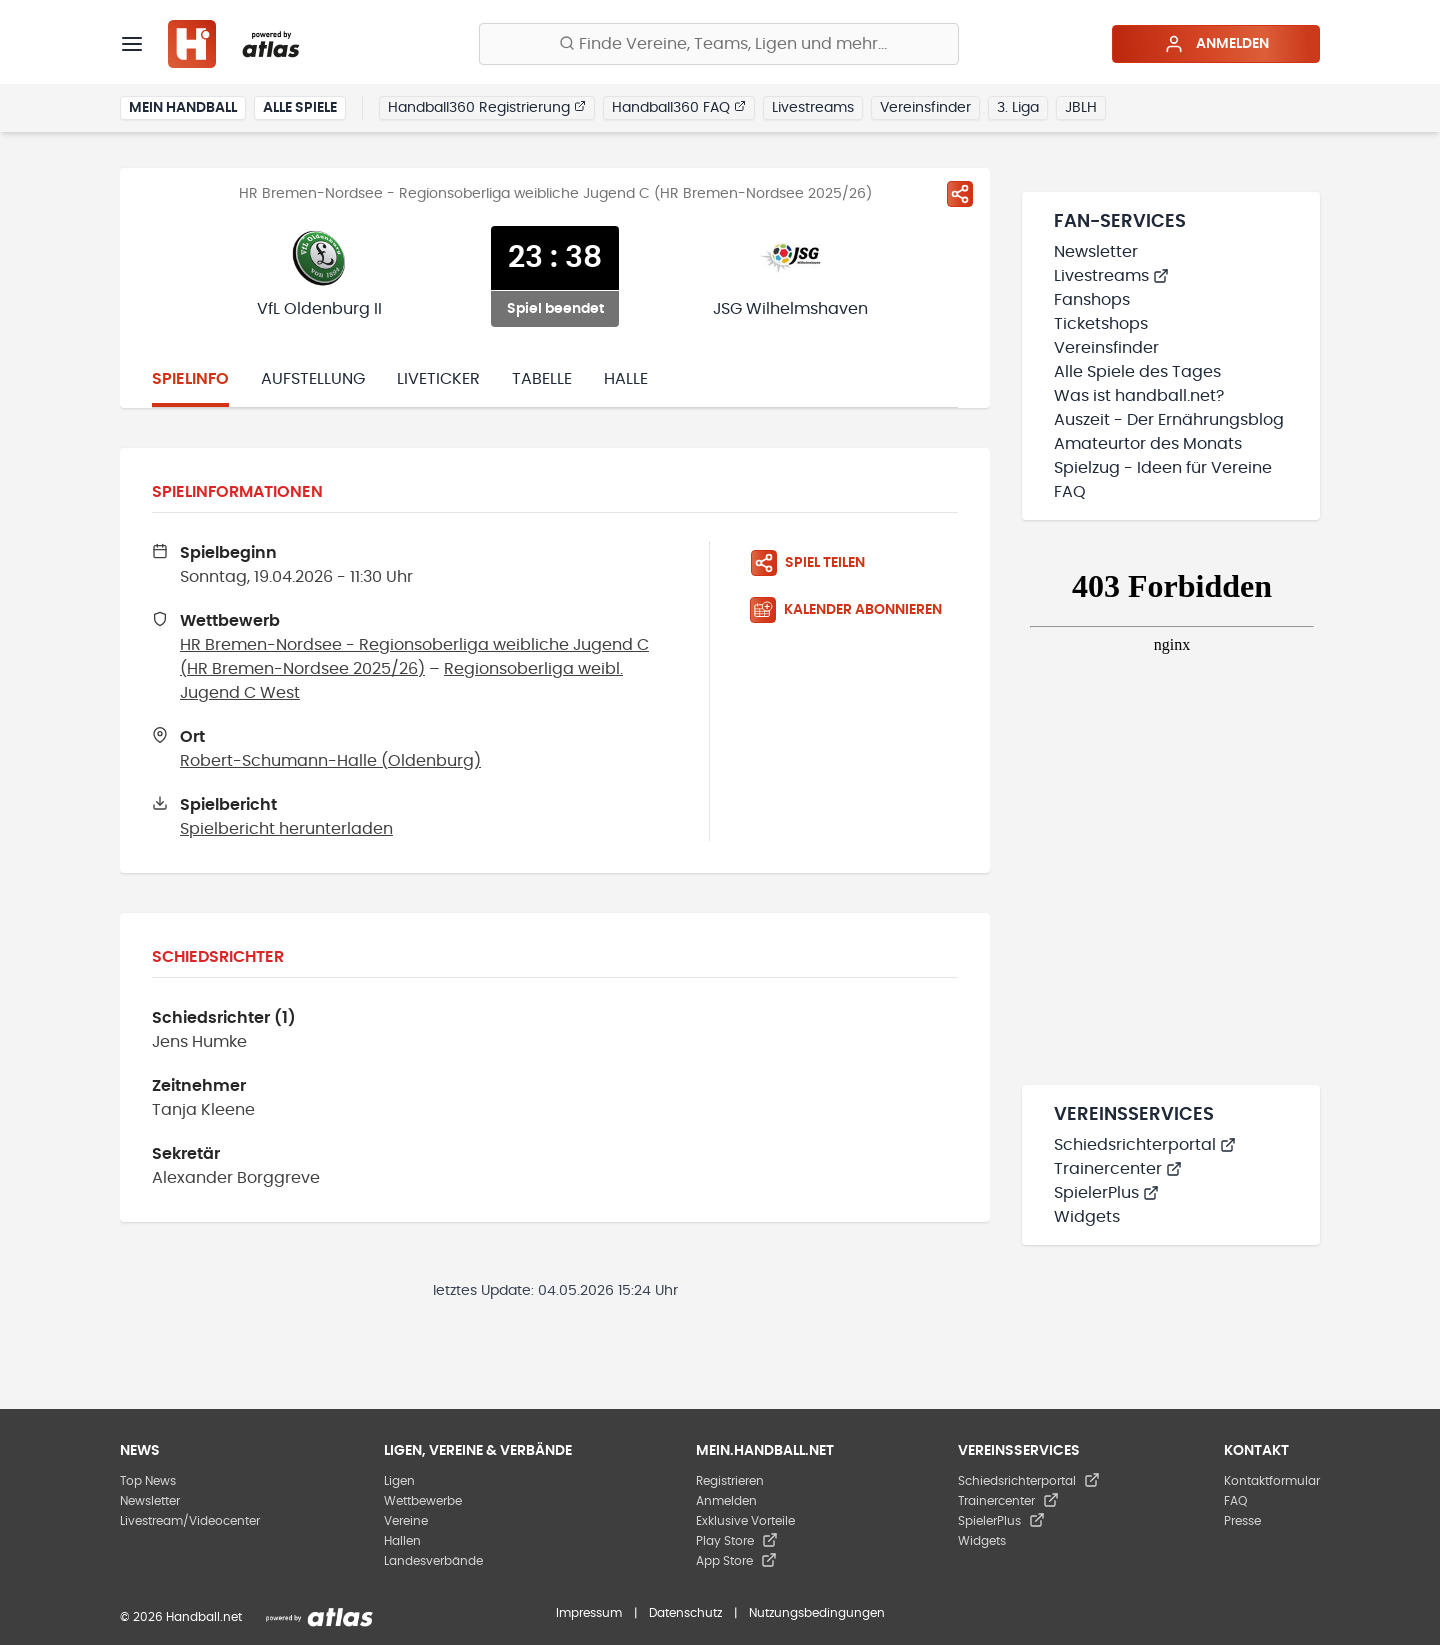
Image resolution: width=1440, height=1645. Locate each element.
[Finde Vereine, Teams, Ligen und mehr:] (719, 44)
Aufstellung (313, 379)
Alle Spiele (300, 108)
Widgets (1087, 1217)
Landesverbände (433, 1561)
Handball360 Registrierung (487, 107)
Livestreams (813, 108)
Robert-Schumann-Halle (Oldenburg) (330, 761)
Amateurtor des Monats (1148, 444)
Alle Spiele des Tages (1137, 372)
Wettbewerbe (423, 1501)
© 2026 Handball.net (181, 1617)
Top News (148, 1481)
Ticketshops (1101, 324)
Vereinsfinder (925, 108)
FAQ (1070, 492)
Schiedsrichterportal (1145, 1145)
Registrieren (730, 1481)
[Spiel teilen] (960, 194)
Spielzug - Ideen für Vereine (1163, 468)
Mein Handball (183, 108)
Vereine (406, 1521)
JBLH (1081, 108)
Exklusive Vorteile (745, 1521)
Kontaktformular (1272, 1481)
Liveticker (438, 379)
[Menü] (132, 44)
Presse (1242, 1521)
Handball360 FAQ (679, 107)
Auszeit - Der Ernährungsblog (1169, 420)
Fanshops (1092, 300)
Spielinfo (190, 379)
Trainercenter (1118, 1169)
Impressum (589, 1613)
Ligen (399, 1481)
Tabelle (542, 379)
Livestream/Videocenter (190, 1521)
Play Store (737, 1541)
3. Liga (1018, 108)
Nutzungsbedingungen (817, 1613)
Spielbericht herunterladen (286, 829)
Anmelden (1216, 44)
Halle (626, 379)
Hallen (402, 1541)
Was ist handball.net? (1139, 396)
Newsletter (1096, 252)
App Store (736, 1561)
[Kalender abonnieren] (854, 610)
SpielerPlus (1106, 1193)
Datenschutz (685, 1613)
